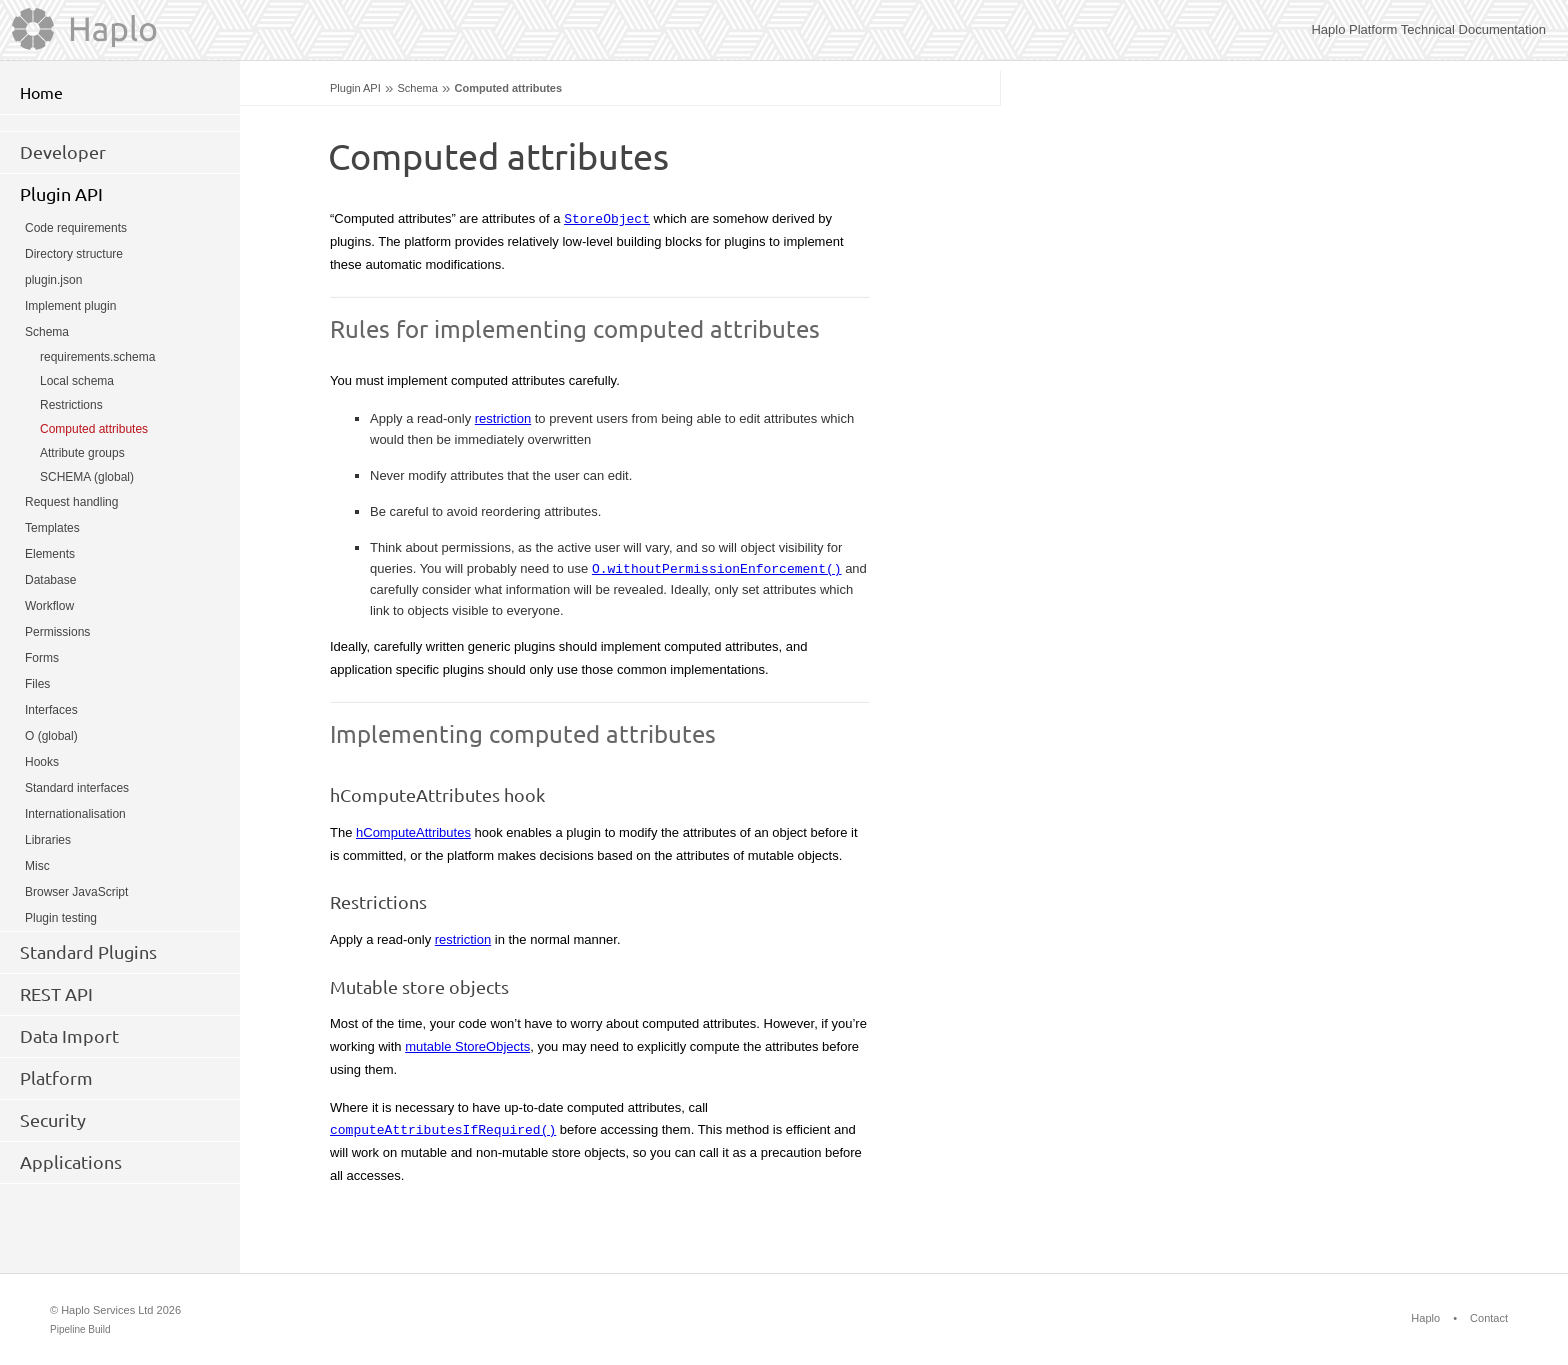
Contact (1489, 1318)
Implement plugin (70, 306)
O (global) (51, 736)
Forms (42, 658)
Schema (417, 88)
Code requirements (76, 228)
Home (41, 93)
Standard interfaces (77, 788)
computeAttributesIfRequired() (443, 1129)
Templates (52, 528)
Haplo (1425, 1318)
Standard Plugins (88, 952)
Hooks (42, 762)
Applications (71, 1162)
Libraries (48, 840)
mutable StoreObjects (467, 1046)
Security (53, 1120)
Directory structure (74, 254)
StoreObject (607, 218)
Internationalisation (75, 814)
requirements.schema (97, 357)
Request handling (71, 502)
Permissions (57, 632)
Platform (56, 1078)
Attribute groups (82, 453)
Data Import (69, 1036)
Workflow (49, 606)
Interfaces (51, 710)
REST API (56, 994)
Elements (50, 554)
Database (50, 580)
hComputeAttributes (413, 832)
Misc (37, 866)
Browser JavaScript (76, 892)
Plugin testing (61, 918)
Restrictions (71, 405)
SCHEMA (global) (87, 477)
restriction (503, 418)
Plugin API (355, 88)
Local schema (77, 381)
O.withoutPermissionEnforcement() (717, 568)
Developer (63, 152)
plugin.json (53, 280)
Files (37, 684)
